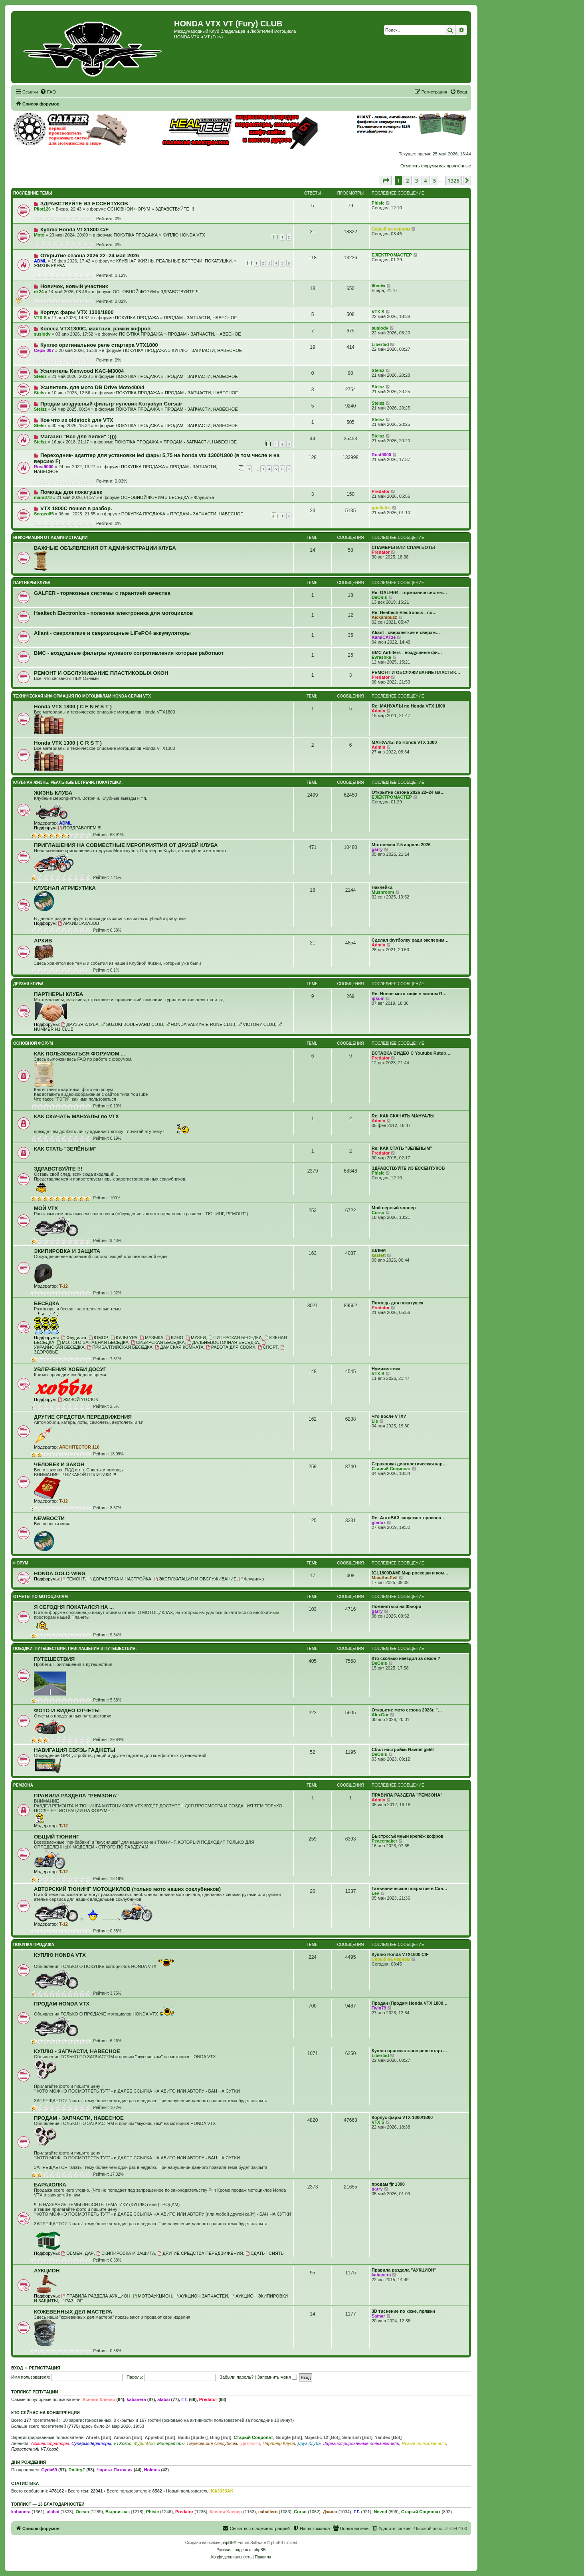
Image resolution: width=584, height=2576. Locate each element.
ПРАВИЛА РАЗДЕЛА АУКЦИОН (95, 2296)
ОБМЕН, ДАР (77, 2253)
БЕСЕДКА (179, 497)
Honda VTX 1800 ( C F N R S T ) (73, 707)
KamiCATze (384, 637)
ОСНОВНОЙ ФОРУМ (128, 209)
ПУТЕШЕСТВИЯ (54, 1659)
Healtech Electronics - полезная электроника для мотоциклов (113, 613)
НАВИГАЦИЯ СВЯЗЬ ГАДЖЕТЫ (74, 1750)
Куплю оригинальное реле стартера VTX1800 (99, 345)
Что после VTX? (389, 1416)
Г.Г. (184, 2399)
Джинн (330, 2511)
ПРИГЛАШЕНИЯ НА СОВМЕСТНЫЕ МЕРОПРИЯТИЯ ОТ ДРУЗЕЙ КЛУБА (126, 845)
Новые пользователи (424, 2443)
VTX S (40, 317)
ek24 (39, 291)
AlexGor (380, 1714)
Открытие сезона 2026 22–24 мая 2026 (89, 255)
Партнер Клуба (279, 2443)
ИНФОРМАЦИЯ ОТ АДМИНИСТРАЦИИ (50, 537)
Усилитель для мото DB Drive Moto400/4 (92, 387)
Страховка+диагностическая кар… (409, 1463)
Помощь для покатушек (71, 492)
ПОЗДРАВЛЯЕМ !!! (79, 827)
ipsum (378, 998)
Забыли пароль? (236, 2377)
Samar (378, 2316)
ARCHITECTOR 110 (79, 1447)
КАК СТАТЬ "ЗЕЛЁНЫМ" (65, 1149)
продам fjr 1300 (388, 2184)
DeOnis (379, 597)
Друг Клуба (309, 2443)
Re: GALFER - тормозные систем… (409, 592)
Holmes (152, 2469)
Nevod (380, 2511)
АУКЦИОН (46, 2271)
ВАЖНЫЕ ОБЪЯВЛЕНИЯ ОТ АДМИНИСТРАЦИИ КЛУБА (105, 548)
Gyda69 (49, 2469)
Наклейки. (383, 887)
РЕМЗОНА (23, 1785)
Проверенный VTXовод (35, 2449)
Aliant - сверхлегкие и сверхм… (406, 632)
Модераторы (170, 2443)
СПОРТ (268, 1347)
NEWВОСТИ (49, 1518)
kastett (379, 1255)
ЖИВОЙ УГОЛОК (78, 1399)
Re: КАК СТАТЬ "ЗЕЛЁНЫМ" (402, 1148)
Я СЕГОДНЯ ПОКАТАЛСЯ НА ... (74, 1607)
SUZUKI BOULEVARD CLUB (132, 1024)
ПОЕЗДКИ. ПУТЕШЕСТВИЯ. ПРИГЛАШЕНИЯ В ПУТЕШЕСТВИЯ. (75, 1648)
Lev (375, 1893)
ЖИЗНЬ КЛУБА (49, 265)
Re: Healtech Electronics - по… (404, 612)
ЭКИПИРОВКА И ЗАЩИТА (67, 1251)
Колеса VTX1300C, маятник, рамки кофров (95, 329)
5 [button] (434, 180)
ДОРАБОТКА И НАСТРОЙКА (119, 1578)
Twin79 (379, 2008)
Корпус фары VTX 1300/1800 (77, 312)
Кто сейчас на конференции (45, 2412)
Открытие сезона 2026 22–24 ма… (408, 792)
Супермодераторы (91, 2443)
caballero (267, 2511)
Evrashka (381, 657)
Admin (378, 710)
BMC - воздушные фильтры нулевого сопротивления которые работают (129, 653)
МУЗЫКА (151, 1337)
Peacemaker (384, 1841)
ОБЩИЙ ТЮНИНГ (56, 1837)
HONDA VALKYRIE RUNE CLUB (201, 1024)
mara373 (43, 497)
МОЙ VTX (46, 1208)
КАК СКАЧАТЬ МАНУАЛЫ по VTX (76, 1116)
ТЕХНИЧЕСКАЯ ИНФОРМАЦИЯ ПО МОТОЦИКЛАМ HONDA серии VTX (82, 696)
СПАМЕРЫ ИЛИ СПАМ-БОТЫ (403, 547)
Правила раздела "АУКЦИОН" (404, 2270)
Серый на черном (391, 229)
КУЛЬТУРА (124, 1337)
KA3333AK (222, 2491)
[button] (386, 180)
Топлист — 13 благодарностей (48, 2504)
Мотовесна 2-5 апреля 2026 (401, 844)
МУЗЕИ (196, 1337)
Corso (378, 1212)
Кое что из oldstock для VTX (76, 420)
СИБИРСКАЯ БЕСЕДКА (158, 1342)
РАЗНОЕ (71, 2300)
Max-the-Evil (385, 1577)
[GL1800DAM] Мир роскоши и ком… (410, 1572)
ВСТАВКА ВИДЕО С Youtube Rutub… (411, 1053)
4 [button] (425, 180)
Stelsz (40, 376)
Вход (17, 2367)
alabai (163, 2399)
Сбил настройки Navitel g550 (403, 1749)
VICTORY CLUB (256, 1024)
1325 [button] (453, 180)
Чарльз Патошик (115, 2469)
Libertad (380, 344)
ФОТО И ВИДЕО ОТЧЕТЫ (67, 1710)
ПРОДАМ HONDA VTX (61, 2004)
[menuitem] (48, 92)
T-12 (63, 1286)
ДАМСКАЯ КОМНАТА (179, 1347)
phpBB (228, 2542)
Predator (381, 491)
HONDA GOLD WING (59, 1573)
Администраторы (50, 2443)
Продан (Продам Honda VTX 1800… (409, 2003)
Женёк (378, 285)
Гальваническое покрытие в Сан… (409, 1888)
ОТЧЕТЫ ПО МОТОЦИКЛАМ (40, 1596)
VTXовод (122, 2443)
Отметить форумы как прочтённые (435, 165)
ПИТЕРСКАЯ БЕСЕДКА (235, 1337)
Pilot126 (42, 209)
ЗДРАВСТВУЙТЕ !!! (174, 209)
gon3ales (381, 507)
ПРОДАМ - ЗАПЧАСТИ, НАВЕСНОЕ (200, 317)
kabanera (381, 2274)
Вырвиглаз (117, 2511)
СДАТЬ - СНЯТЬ (264, 2253)
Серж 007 (44, 350)
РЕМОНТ (73, 1578)
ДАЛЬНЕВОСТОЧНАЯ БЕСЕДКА (223, 1342)
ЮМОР (98, 1337)
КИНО (174, 1337)
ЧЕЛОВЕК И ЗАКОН (59, 1464)
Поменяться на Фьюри (396, 1606)
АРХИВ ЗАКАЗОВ (78, 923)
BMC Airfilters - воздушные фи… (407, 652)
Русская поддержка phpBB (240, 2550)
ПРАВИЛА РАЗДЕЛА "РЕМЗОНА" (76, 1796)
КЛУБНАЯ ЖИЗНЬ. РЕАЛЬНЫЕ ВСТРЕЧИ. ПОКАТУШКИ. (174, 260)
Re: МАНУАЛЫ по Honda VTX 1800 (408, 706)
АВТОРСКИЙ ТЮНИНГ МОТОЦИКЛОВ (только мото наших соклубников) (127, 1889)
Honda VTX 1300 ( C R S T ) (68, 743)
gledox (379, 1522)
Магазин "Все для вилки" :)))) (78, 436)
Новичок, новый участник (74, 286)
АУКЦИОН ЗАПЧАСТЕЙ (201, 2296)
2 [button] (407, 180)
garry (377, 849)
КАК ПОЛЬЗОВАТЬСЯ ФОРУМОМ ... (79, 1054)
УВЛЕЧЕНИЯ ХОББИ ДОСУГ (70, 1369)
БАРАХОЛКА (50, 2185)
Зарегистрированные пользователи (361, 2443)
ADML (40, 260)
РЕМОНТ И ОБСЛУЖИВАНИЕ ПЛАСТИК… (416, 672)
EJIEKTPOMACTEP (392, 254)
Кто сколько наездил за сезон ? (406, 1658)
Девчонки (250, 2443)
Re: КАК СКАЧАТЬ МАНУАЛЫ (403, 1115)
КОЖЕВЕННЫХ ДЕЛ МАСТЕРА (73, 2312)
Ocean (82, 2511)
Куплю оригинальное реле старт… (409, 2050)
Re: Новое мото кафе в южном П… (409, 993)
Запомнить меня (277, 2377)
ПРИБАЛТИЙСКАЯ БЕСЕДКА (119, 1347)
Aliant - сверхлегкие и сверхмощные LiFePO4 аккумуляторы (112, 633)
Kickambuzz (384, 617)
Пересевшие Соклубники (213, 2443)
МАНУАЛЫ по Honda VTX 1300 (404, 742)
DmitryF (77, 2469)
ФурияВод (144, 2443)
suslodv (42, 334)
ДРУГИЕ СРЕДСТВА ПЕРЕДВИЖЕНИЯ (83, 1417)
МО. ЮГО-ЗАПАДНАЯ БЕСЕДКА (93, 1342)
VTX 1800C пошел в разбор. (76, 508)
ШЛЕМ (379, 1250)
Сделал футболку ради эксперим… (410, 940)
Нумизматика (386, 1368)
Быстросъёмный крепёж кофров (407, 1836)
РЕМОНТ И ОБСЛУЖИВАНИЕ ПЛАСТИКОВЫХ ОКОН (101, 673)
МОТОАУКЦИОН (152, 2296)
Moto (39, 235)
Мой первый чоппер (394, 1207)
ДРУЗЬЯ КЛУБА (28, 984)
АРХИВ (43, 941)
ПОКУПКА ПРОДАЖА (136, 235)
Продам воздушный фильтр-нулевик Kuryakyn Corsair (111, 404)
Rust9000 (43, 466)
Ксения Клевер (99, 2399)
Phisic (378, 203)
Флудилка (204, 497)
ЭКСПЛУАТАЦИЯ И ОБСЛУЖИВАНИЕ (195, 1578)
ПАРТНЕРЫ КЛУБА (32, 582)
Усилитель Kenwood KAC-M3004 (82, 371)
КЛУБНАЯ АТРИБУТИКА (65, 888)
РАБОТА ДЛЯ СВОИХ (230, 1347)
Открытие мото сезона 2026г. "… (407, 1709)
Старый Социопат (391, 1468)
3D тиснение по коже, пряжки (403, 2311)
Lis (375, 1421)
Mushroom (383, 892)
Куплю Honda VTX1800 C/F (74, 230)
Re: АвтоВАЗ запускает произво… (408, 1517)
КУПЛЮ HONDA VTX (183, 235)
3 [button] (416, 180)
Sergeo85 (44, 513)
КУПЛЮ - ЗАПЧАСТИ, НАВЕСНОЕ (207, 350)
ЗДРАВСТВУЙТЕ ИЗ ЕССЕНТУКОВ (84, 204)
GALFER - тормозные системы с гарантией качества (102, 593)
